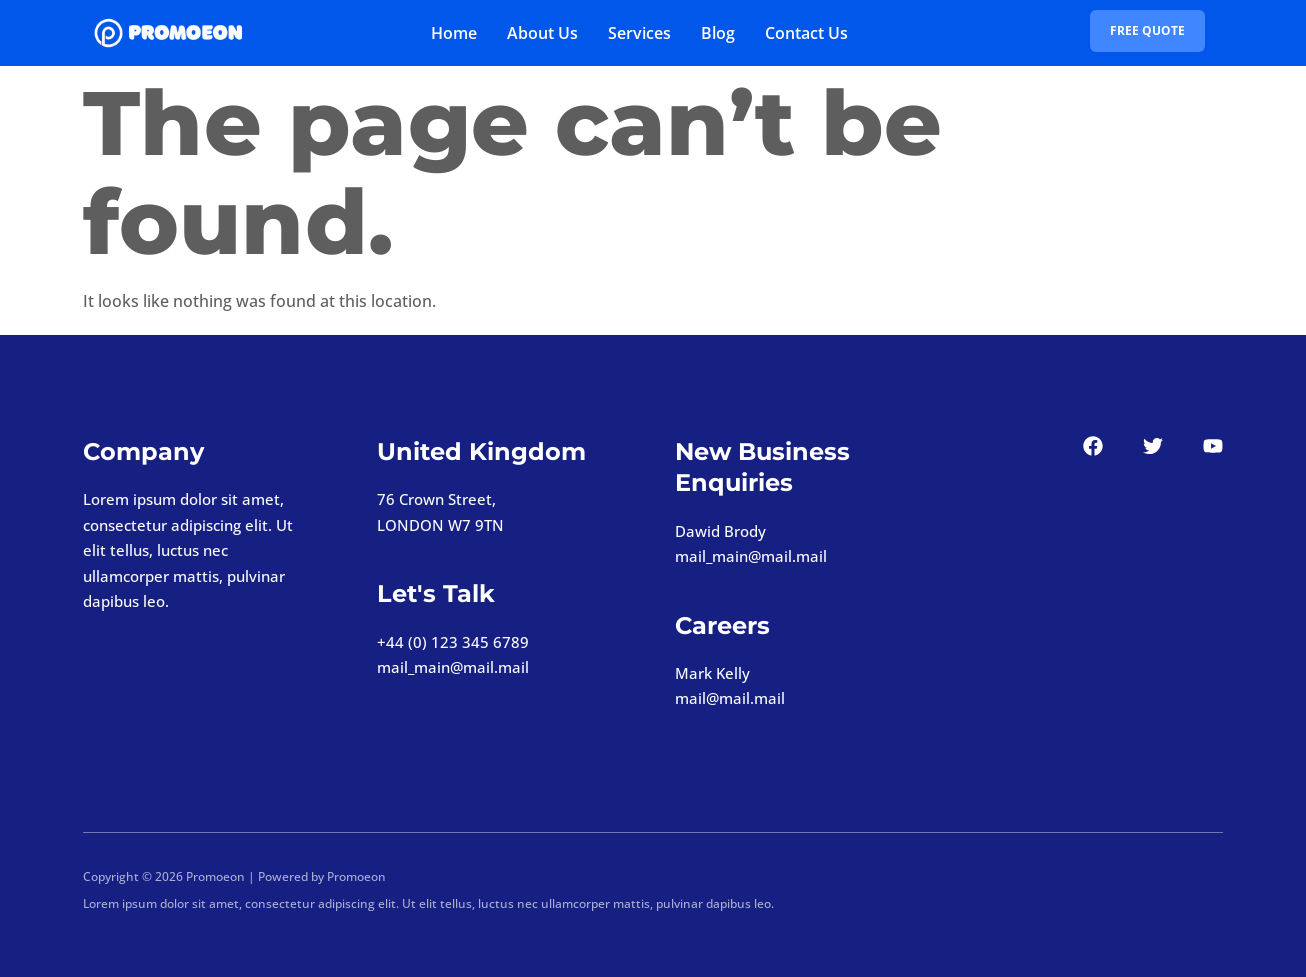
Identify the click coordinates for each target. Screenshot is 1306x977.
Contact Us (806, 33)
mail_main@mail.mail (453, 667)
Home (454, 33)
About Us (542, 33)
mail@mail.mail (730, 698)
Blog (718, 33)
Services (639, 33)
